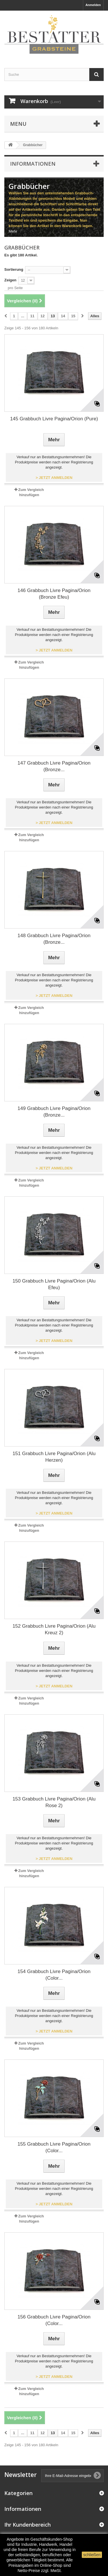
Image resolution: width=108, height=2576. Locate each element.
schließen (92, 2554)
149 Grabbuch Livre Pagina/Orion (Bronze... (54, 1112)
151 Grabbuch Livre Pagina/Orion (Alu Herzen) (53, 1457)
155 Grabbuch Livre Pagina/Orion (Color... (54, 2147)
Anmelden (93, 5)
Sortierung (13, 269)
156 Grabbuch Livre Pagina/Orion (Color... (54, 2320)
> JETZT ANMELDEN (54, 477)
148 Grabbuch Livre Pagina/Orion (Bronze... (54, 939)
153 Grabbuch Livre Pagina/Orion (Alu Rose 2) (53, 1802)
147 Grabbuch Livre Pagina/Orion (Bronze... (54, 766)
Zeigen (10, 280)
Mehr (13, 231)
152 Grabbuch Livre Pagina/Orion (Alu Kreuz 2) (53, 1629)
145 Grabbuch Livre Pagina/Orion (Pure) (54, 418)
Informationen (33, 163)
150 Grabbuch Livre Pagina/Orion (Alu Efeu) (53, 1284)
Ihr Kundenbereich (27, 2524)
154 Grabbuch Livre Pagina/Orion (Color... (54, 1975)
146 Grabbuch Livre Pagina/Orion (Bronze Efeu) (54, 594)
